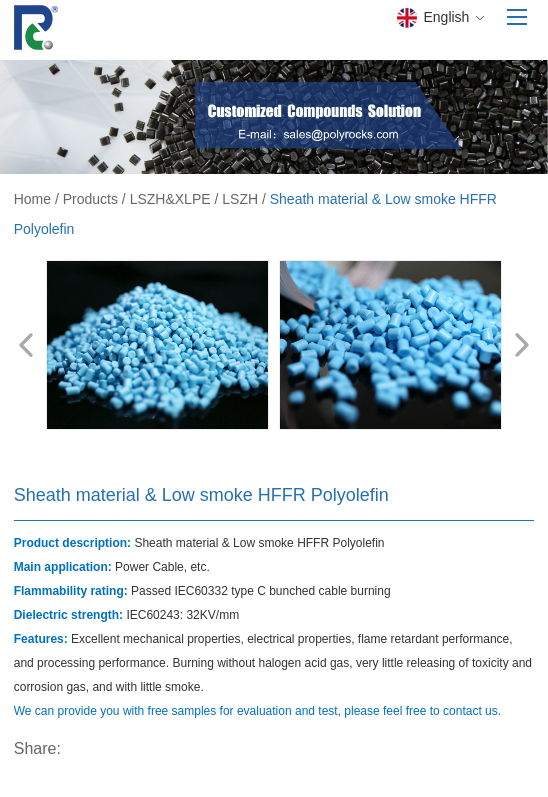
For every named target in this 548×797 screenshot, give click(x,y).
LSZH (240, 199)
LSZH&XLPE (170, 199)
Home (32, 199)
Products (90, 199)
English (440, 18)
